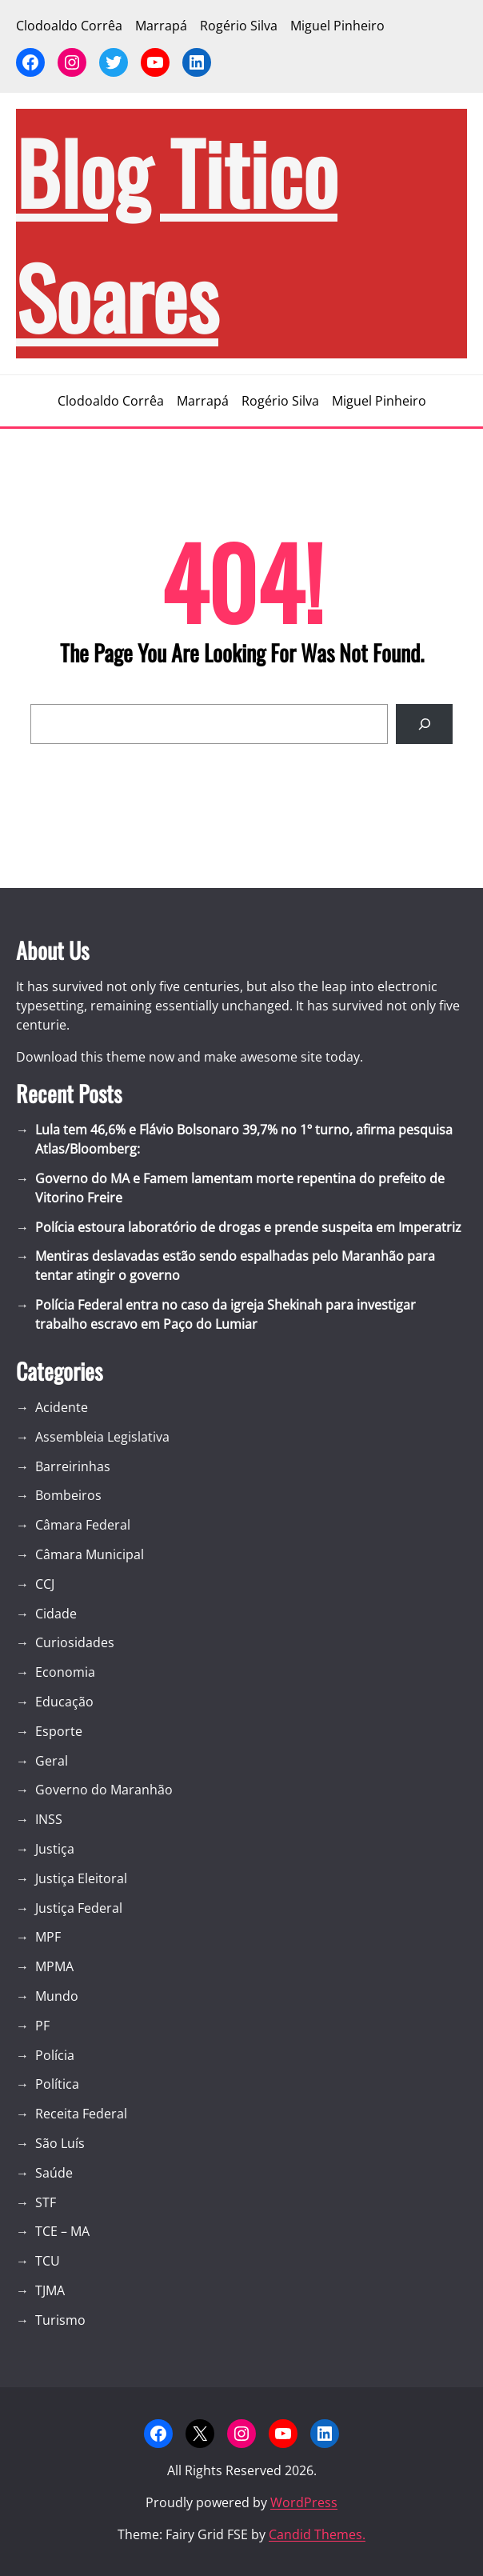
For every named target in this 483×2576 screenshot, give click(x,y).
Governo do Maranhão (104, 1789)
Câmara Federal (82, 1525)
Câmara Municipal (89, 1554)
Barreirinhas (72, 1466)
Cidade (56, 1613)
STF (45, 2202)
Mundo (56, 1996)
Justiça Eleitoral (81, 1878)
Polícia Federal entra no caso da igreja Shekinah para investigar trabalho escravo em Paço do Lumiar (225, 1314)
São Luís (60, 2143)
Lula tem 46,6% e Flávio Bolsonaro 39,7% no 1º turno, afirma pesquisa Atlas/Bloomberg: (244, 1139)
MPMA (54, 1966)
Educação (64, 1701)
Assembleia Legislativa (102, 1437)
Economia (65, 1672)
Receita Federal (81, 2113)
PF (42, 2025)
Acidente (61, 1407)
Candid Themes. (317, 2534)
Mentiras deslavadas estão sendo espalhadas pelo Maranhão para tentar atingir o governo (235, 1265)
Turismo (60, 2320)
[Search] (424, 723)
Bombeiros (68, 1495)
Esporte (58, 1731)
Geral (51, 1761)
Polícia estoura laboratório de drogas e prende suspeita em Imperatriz (248, 1227)
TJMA (50, 2290)
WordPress (303, 2502)
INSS (48, 1819)
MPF (48, 1937)
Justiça (54, 1849)
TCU (47, 2261)
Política (57, 2084)
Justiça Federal (78, 1908)
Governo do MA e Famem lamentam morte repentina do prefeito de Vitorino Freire (240, 1188)
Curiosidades (74, 1642)
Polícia (54, 2055)
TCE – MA (62, 2231)
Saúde (54, 2173)
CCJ (44, 1584)
